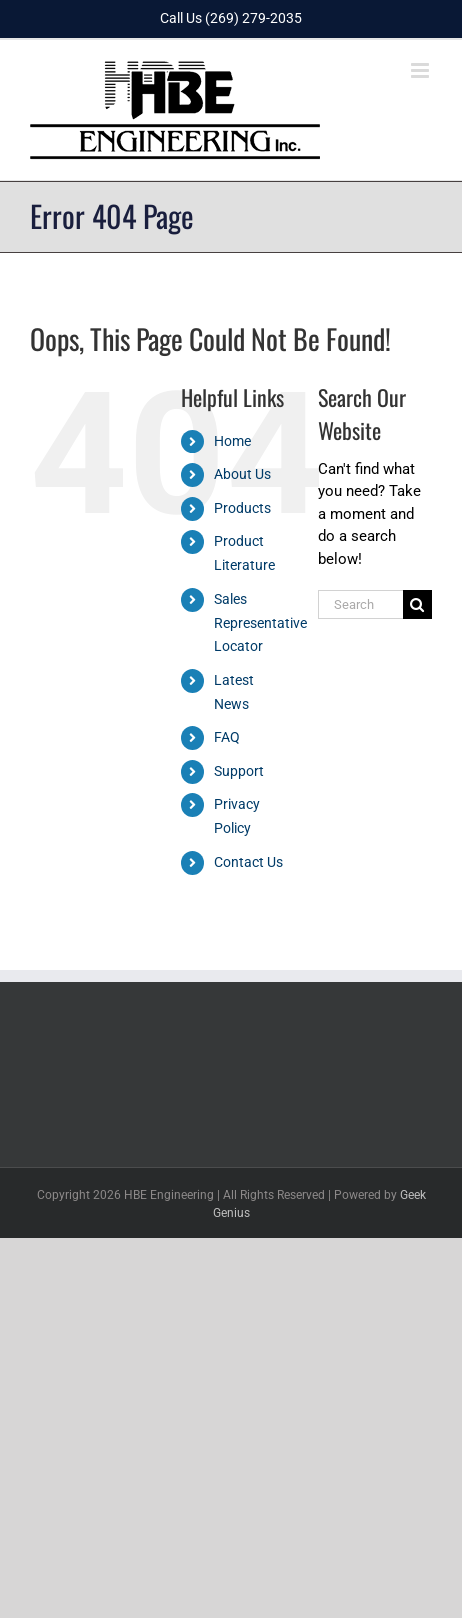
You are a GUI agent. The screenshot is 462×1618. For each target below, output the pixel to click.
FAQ (227, 737)
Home (232, 441)
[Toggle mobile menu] (421, 70)
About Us (242, 474)
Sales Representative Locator (260, 623)
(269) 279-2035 (253, 18)
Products (242, 508)
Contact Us (248, 862)
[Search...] (360, 604)
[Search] (417, 604)
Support (239, 771)
